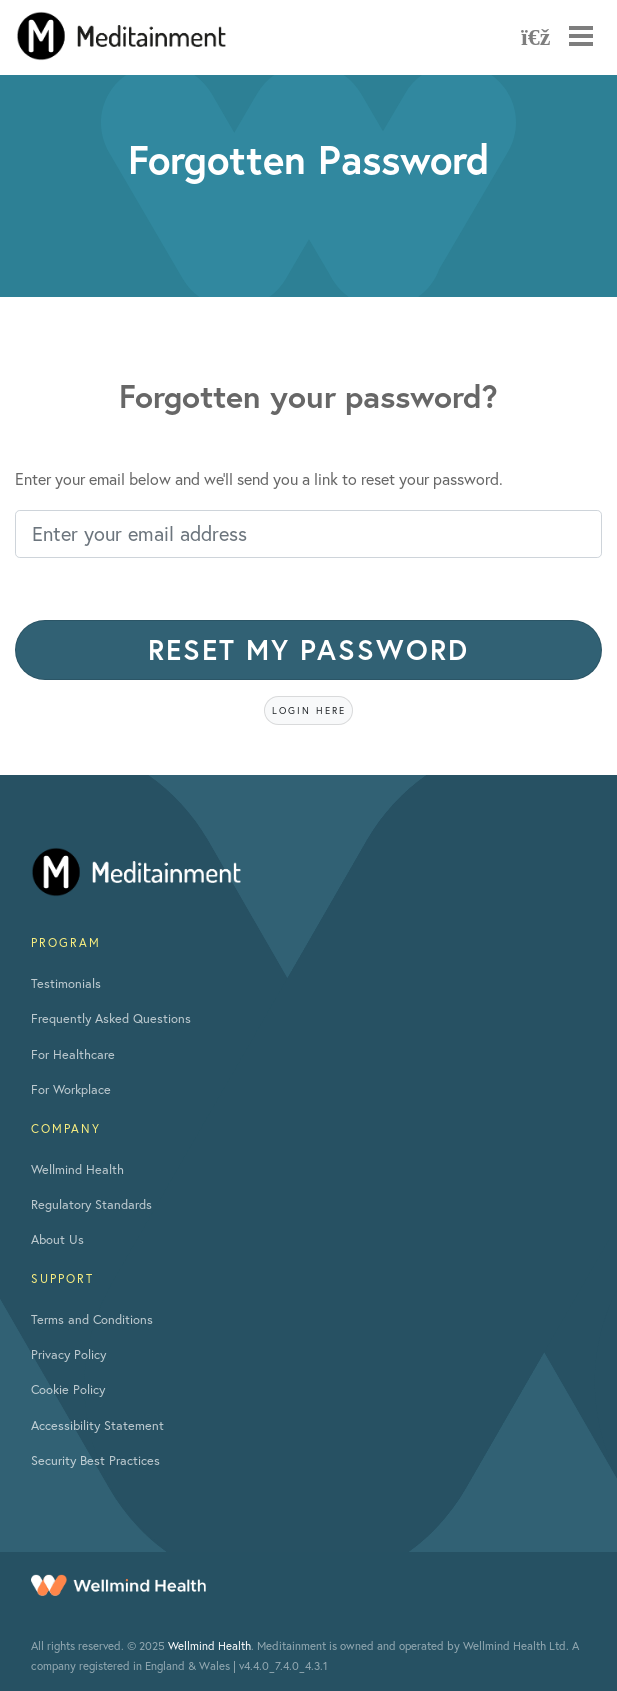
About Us (57, 1239)
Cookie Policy (68, 1389)
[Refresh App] (533, 36)
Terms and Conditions (92, 1319)
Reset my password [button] (308, 649)
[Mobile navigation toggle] (581, 36)
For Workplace (71, 1089)
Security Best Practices (95, 1460)
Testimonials (66, 983)
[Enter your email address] (308, 534)
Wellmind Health (77, 1169)
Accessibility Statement (97, 1425)
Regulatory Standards (91, 1204)
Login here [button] (309, 710)
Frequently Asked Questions (111, 1018)
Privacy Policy (68, 1354)
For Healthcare (73, 1054)
